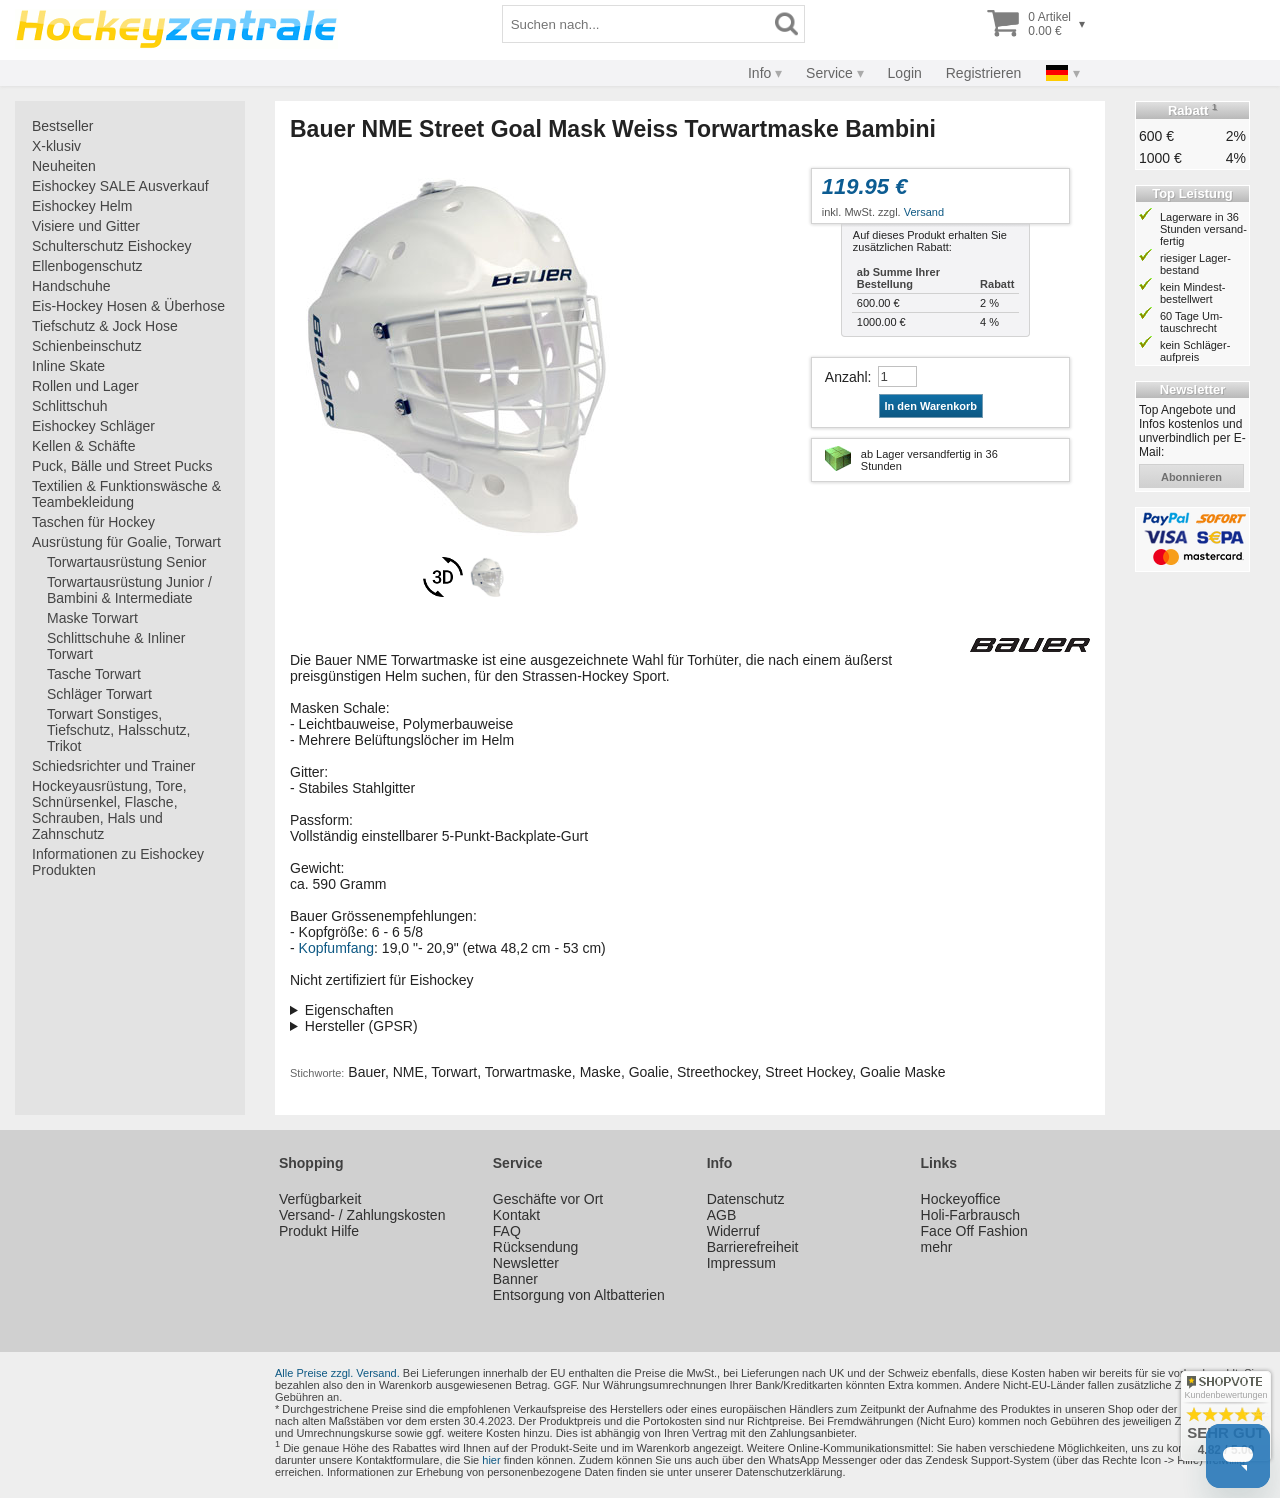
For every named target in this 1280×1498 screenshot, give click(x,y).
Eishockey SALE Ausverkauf (120, 186)
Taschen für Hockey (93, 522)
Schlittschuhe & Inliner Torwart (116, 646)
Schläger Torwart (99, 694)
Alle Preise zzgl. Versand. (337, 1373)
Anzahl (846, 377)
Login (905, 73)
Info (759, 73)
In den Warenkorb (931, 406)
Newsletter (526, 1263)
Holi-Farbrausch (971, 1215)
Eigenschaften (349, 1010)
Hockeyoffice (961, 1199)
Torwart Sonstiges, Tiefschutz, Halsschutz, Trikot (118, 730)
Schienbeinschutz (87, 346)
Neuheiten (64, 166)
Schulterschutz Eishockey (112, 246)
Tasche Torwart (94, 674)
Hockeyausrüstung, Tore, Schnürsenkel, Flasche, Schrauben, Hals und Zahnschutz (109, 810)
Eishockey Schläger (93, 426)
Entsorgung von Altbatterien (579, 1295)
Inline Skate (68, 366)
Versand (924, 212)
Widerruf (733, 1231)
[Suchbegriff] (636, 24)
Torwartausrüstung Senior (127, 562)
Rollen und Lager (85, 386)
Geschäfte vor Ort (548, 1199)
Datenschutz (746, 1199)
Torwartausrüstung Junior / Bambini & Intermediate (129, 590)
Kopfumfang (337, 948)
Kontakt (516, 1215)
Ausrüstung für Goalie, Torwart (126, 542)
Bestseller (62, 126)
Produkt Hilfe (319, 1231)
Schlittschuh (69, 406)
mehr (937, 1247)
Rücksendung (536, 1247)
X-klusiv (56, 146)
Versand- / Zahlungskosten (362, 1215)
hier (491, 1460)
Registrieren (983, 73)
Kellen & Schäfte (84, 446)
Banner (515, 1279)
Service (829, 73)
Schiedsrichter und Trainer (113, 766)
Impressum (741, 1263)
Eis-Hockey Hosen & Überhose (128, 306)
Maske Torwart (92, 618)
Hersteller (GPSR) (361, 1026)
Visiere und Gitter (86, 226)
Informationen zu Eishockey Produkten (118, 862)
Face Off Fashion (974, 1231)
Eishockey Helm (82, 206)
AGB (722, 1215)
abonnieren (1191, 477)
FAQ (507, 1231)
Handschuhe (71, 286)
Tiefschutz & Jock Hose (105, 326)
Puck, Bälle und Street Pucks (122, 466)
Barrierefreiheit (753, 1247)
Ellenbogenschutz (87, 266)
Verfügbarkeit (320, 1199)
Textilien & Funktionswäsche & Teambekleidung (126, 494)
